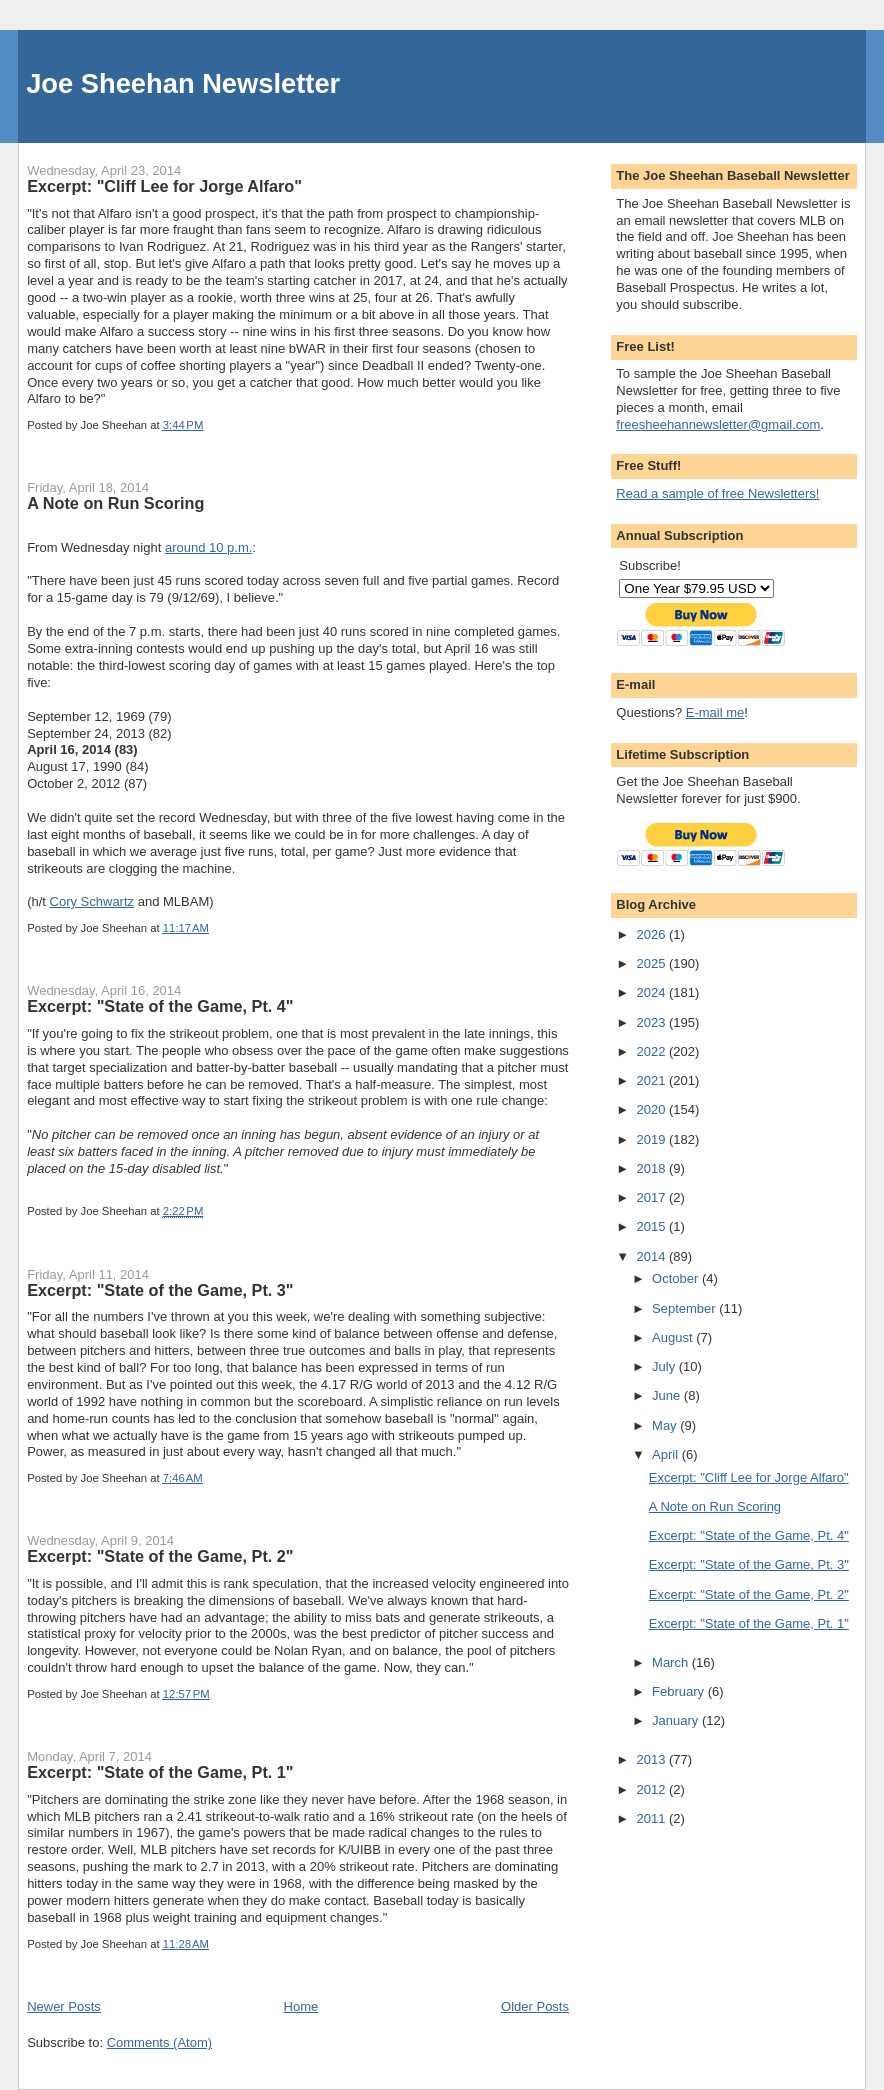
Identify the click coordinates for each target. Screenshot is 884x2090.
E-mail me (715, 712)
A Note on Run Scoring (115, 503)
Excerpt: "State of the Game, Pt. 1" (160, 1772)
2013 (652, 1759)
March (672, 1662)
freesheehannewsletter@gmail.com (718, 424)
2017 (652, 1197)
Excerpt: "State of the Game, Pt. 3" (160, 1290)
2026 (652, 934)
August (674, 1337)
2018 (652, 1168)
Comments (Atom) (159, 2042)
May (666, 1425)
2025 (652, 963)
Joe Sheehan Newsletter (183, 83)
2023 (652, 1022)
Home (301, 2006)
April (667, 1454)
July (665, 1366)
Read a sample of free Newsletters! (717, 493)
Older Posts (535, 2006)
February (680, 1691)
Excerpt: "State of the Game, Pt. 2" (160, 1556)
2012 (652, 1789)
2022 (652, 1051)
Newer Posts (64, 2006)
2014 (652, 1256)
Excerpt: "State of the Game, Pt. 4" (160, 1006)
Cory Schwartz (92, 901)
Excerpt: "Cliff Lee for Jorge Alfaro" (164, 186)
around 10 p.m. (208, 547)
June (668, 1395)
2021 (652, 1080)
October (677, 1278)
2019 (652, 1139)
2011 (652, 1818)
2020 (652, 1109)
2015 (652, 1226)
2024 (652, 992)
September (685, 1308)
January (677, 1720)
